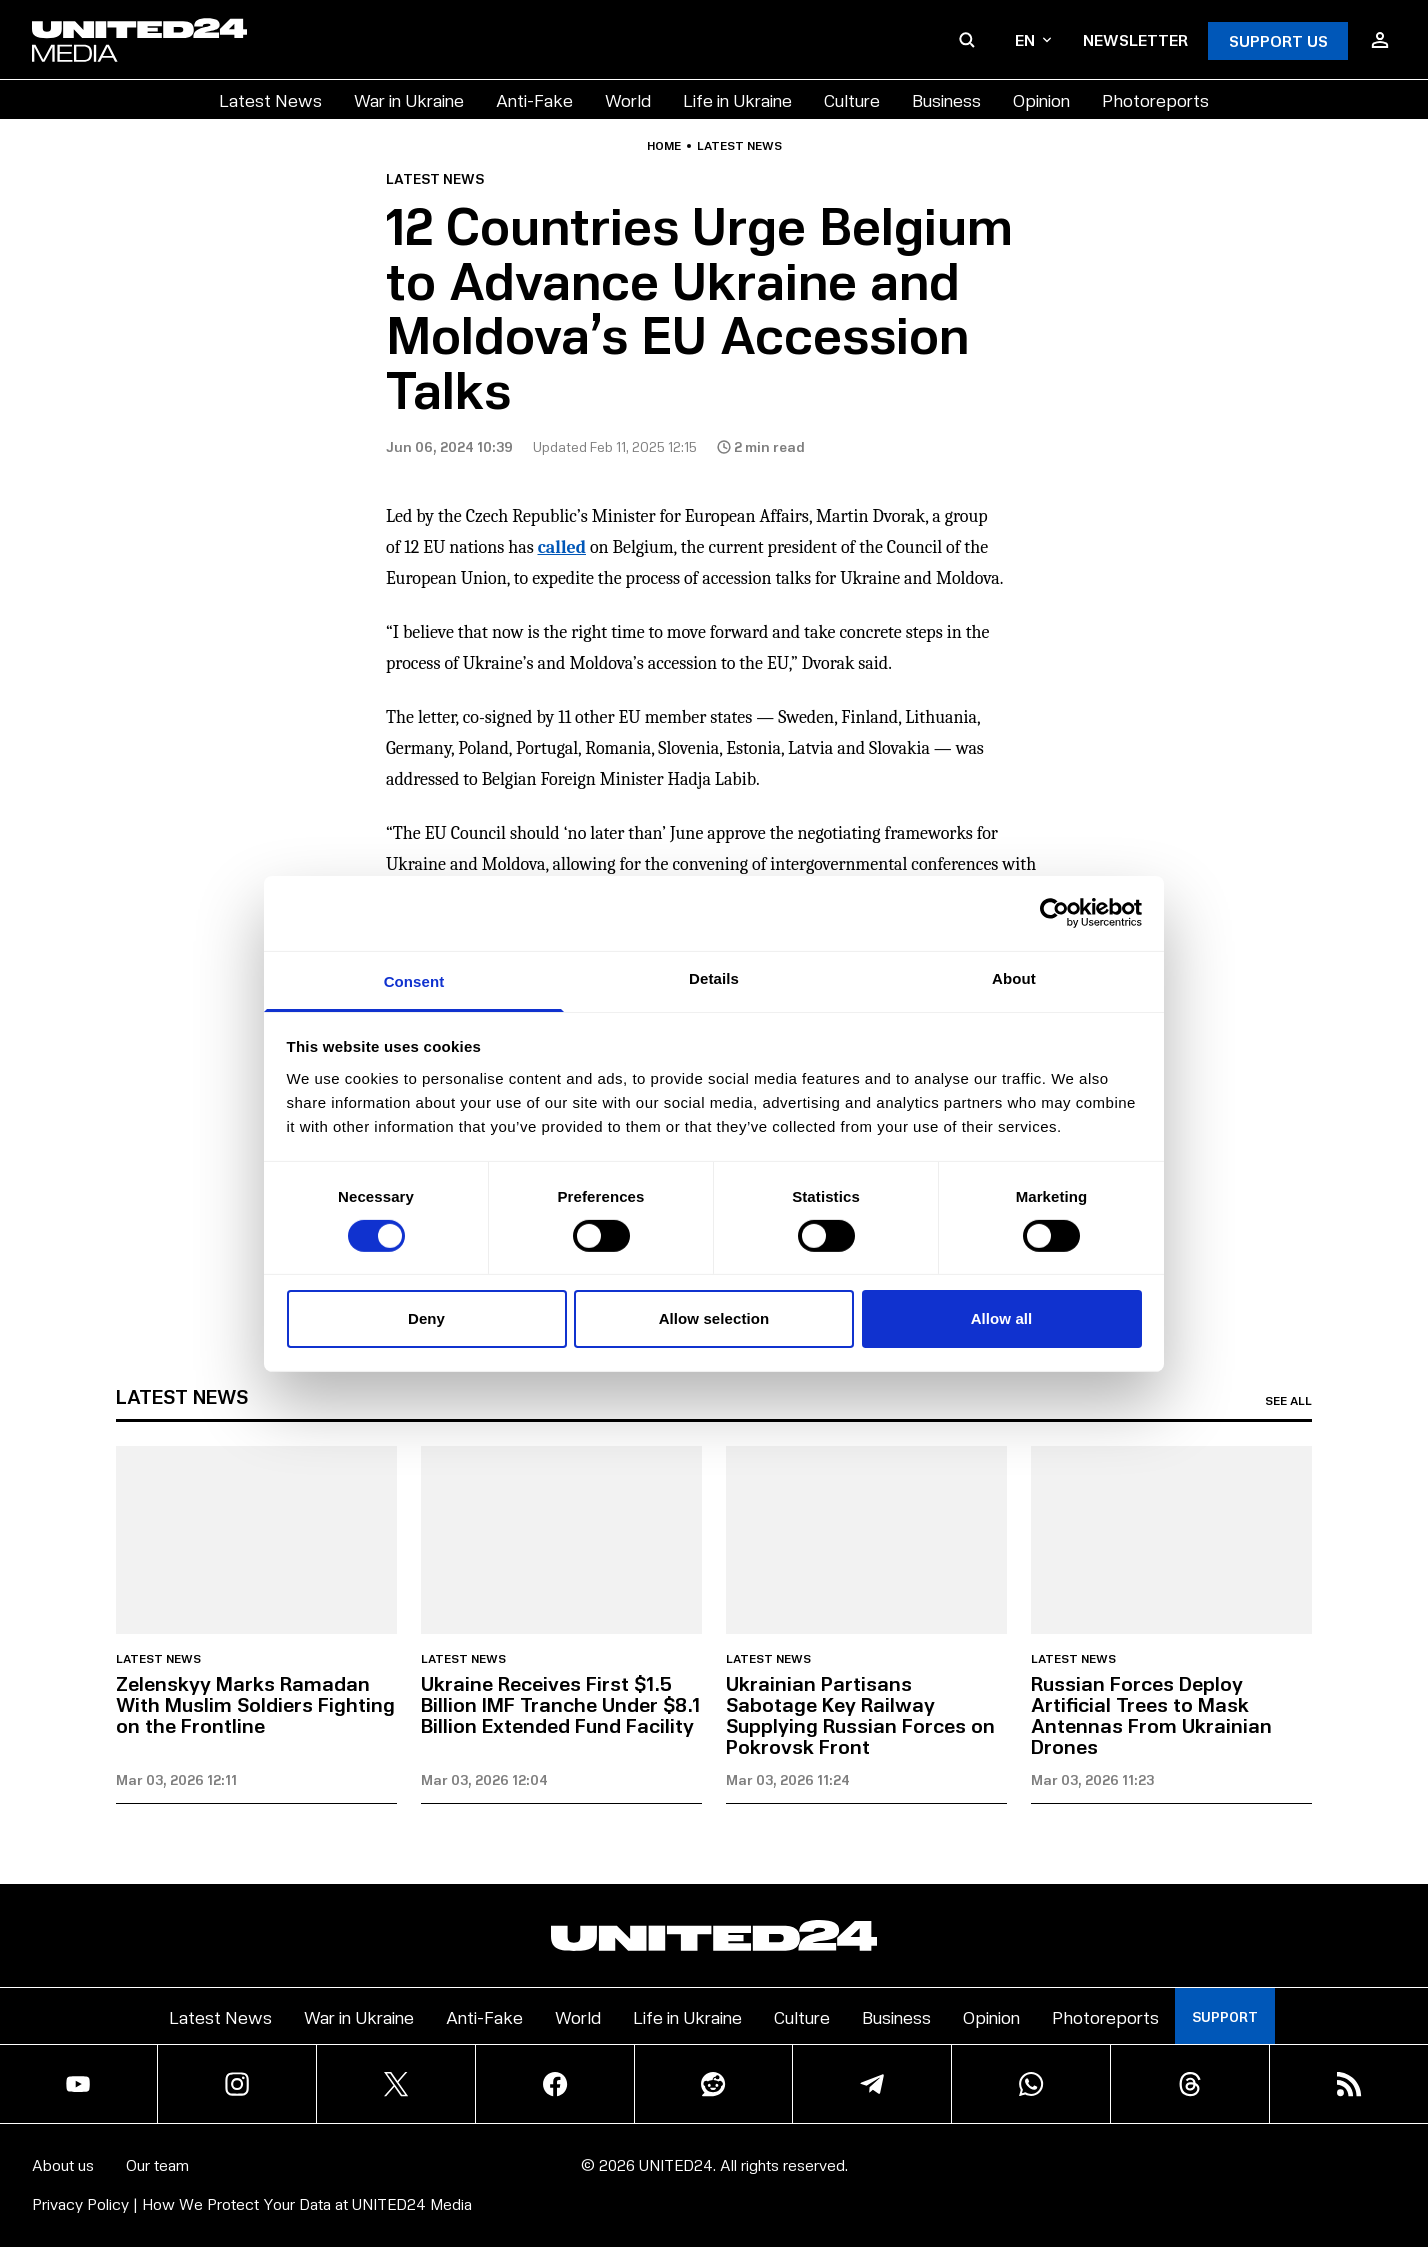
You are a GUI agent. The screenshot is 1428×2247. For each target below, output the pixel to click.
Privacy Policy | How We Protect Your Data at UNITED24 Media (252, 2203)
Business (946, 99)
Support (1225, 2016)
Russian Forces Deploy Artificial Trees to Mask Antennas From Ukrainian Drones (1151, 1714)
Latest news (739, 146)
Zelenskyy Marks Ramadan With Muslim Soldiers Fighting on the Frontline (255, 1704)
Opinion (1041, 99)
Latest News (270, 99)
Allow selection (714, 1318)
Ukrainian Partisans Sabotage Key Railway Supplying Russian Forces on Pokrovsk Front (860, 1714)
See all (1288, 1401)
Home (664, 146)
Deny (426, 1318)
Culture (852, 99)
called (562, 547)
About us (63, 2164)
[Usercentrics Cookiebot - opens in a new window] (1054, 913)
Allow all (1002, 1318)
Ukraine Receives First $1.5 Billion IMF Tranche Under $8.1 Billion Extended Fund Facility (560, 1704)
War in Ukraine (409, 99)
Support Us (1278, 40)
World (628, 99)
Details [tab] (714, 977)
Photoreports (1155, 99)
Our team (157, 2164)
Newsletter (1135, 39)
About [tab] (1014, 977)
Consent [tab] (414, 980)
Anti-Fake (534, 99)
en (1033, 39)
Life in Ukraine (737, 99)
